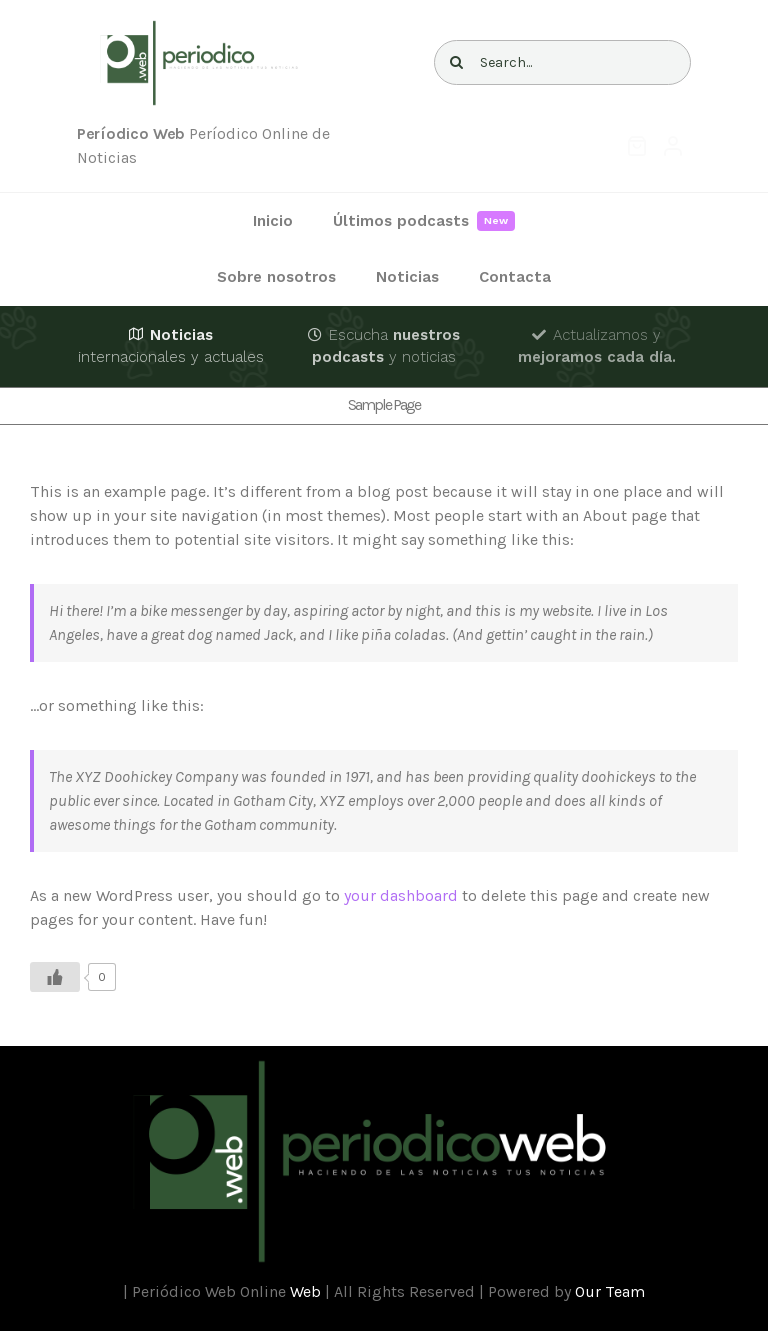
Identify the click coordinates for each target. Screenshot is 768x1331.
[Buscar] (456, 62)
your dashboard (401, 895)
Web (305, 1291)
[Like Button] (55, 977)
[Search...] (562, 62)
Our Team (610, 1291)
